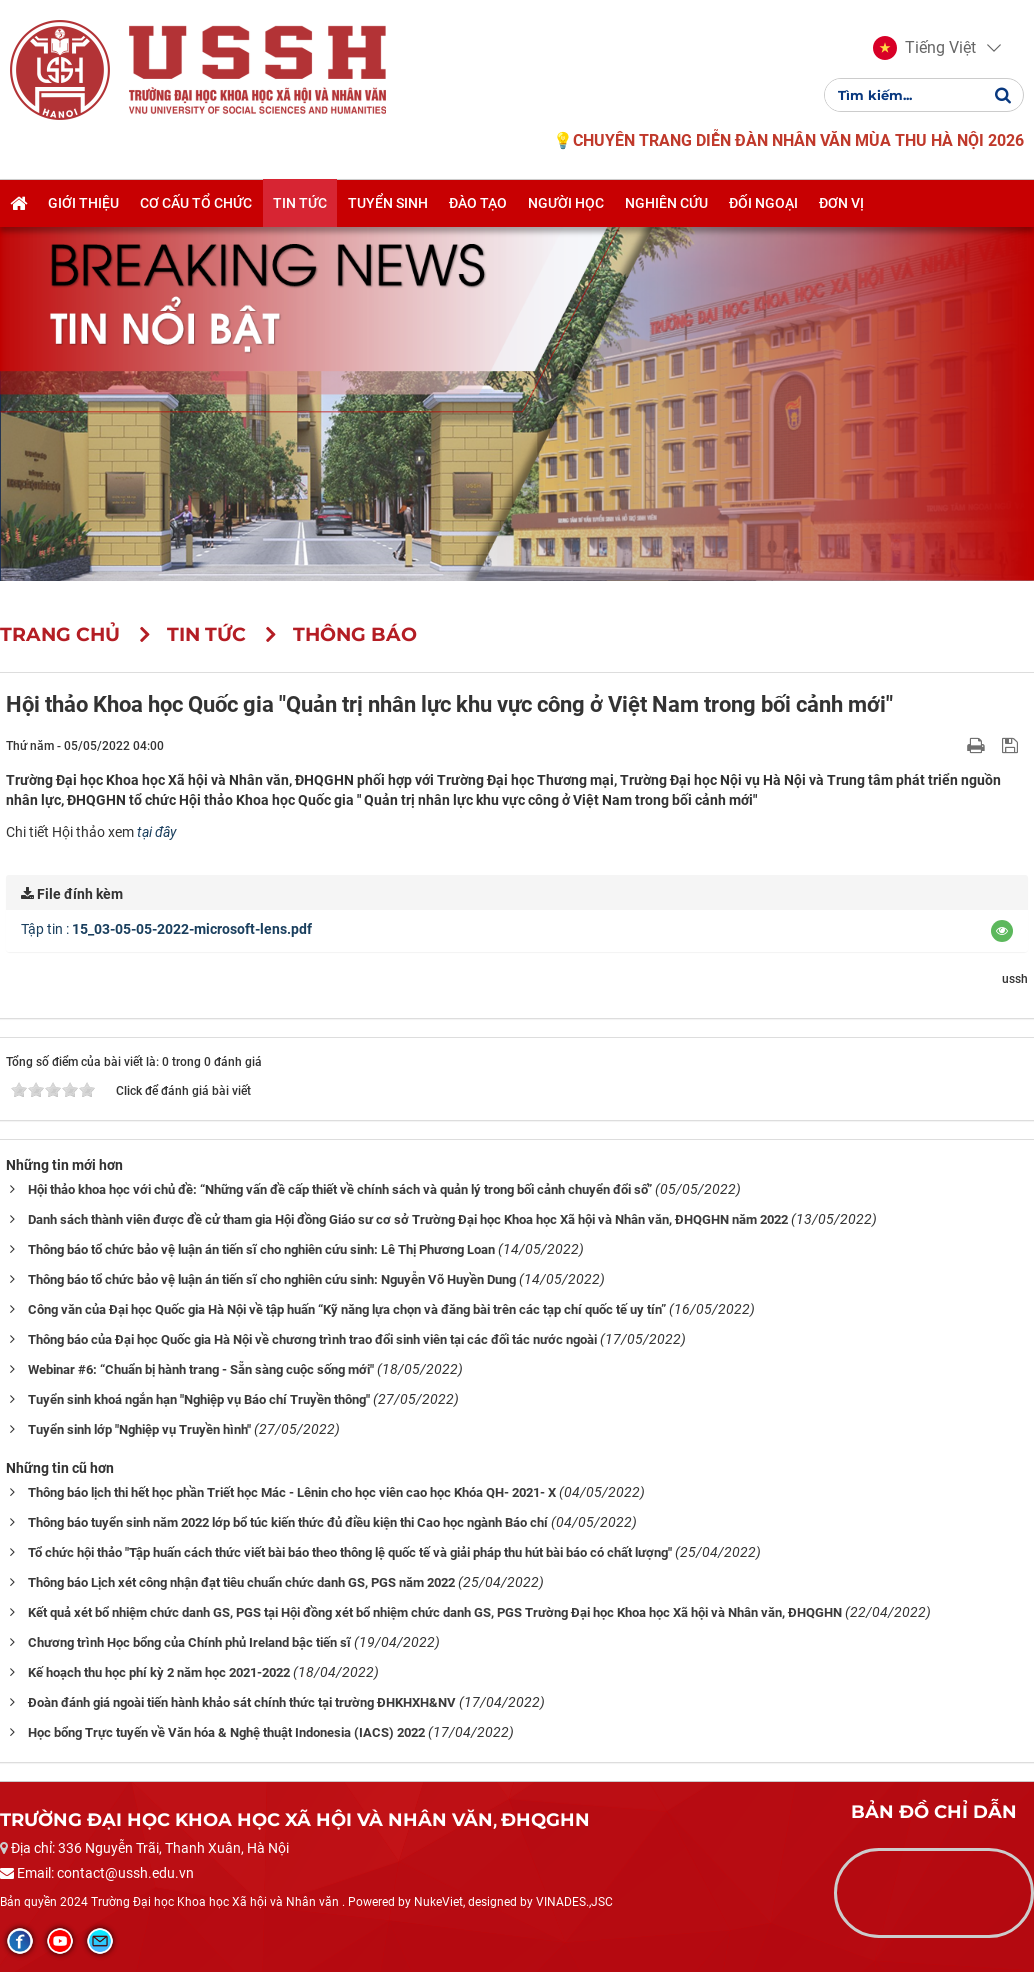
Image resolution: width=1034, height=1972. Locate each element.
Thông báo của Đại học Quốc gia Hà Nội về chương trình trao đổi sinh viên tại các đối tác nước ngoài (312, 1339)
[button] (924, 48)
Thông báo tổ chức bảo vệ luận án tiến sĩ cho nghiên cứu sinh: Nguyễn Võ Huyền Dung (272, 1279)
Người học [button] (566, 203)
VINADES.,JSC (574, 1902)
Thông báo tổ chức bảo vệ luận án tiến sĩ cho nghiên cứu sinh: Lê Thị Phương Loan (261, 1249)
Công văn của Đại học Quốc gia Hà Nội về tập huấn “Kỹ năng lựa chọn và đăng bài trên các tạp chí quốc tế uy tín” (347, 1309)
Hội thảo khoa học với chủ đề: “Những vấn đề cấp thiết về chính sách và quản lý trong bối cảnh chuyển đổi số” (340, 1189)
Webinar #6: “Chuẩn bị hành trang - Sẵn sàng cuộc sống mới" (201, 1369)
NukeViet (438, 1902)
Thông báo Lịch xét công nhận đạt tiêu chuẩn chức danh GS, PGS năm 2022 (241, 1582)
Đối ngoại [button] (763, 203)
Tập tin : (166, 929)
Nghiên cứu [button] (666, 203)
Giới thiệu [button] (83, 203)
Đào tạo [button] (478, 203)
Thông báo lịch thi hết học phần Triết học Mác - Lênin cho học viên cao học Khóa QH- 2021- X (292, 1492)
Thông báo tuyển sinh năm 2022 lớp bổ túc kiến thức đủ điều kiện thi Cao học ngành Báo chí (288, 1522)
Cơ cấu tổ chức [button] (196, 203)
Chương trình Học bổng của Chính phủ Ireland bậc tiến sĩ (189, 1642)
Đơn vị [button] (841, 203)
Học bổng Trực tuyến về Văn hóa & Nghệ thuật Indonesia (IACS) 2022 (226, 1732)
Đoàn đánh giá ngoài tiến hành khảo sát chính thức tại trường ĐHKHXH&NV (242, 1702)
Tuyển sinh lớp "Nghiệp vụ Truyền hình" (139, 1429)
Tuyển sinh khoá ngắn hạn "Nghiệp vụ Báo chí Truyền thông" (199, 1399)
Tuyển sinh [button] (388, 203)
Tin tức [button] (300, 203)
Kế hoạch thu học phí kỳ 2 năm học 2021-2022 (159, 1672)
